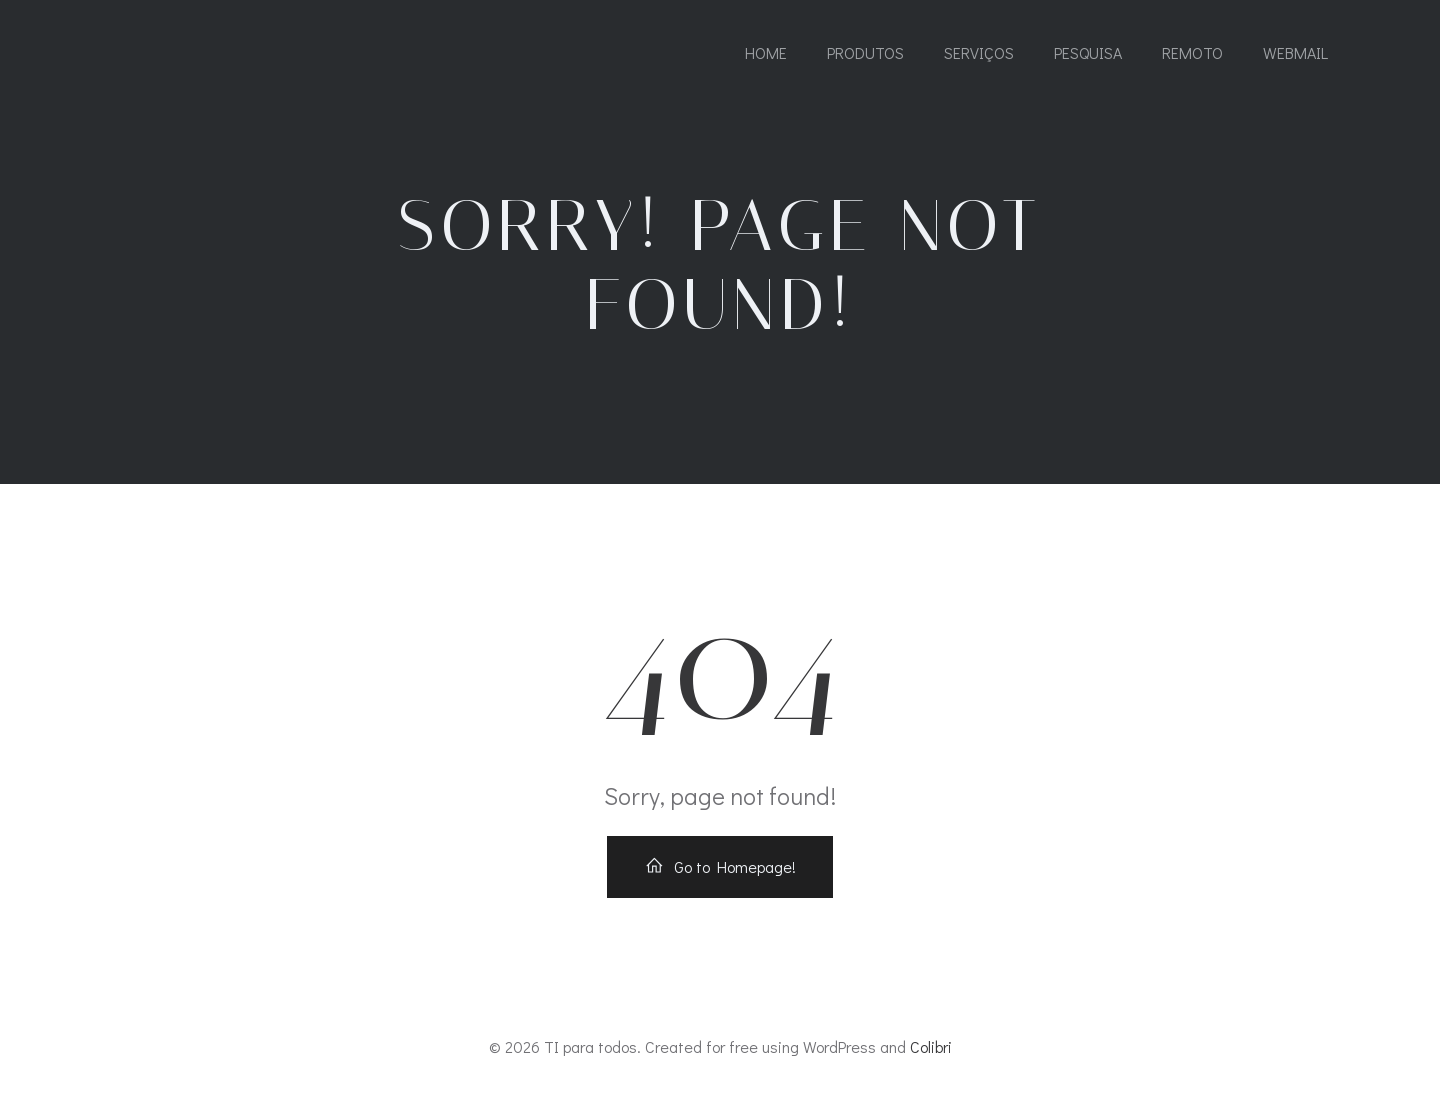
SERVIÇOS (979, 52)
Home (766, 52)
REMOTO (1192, 52)
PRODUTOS (865, 52)
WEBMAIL (1295, 52)
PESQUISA (1088, 52)
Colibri (931, 1046)
